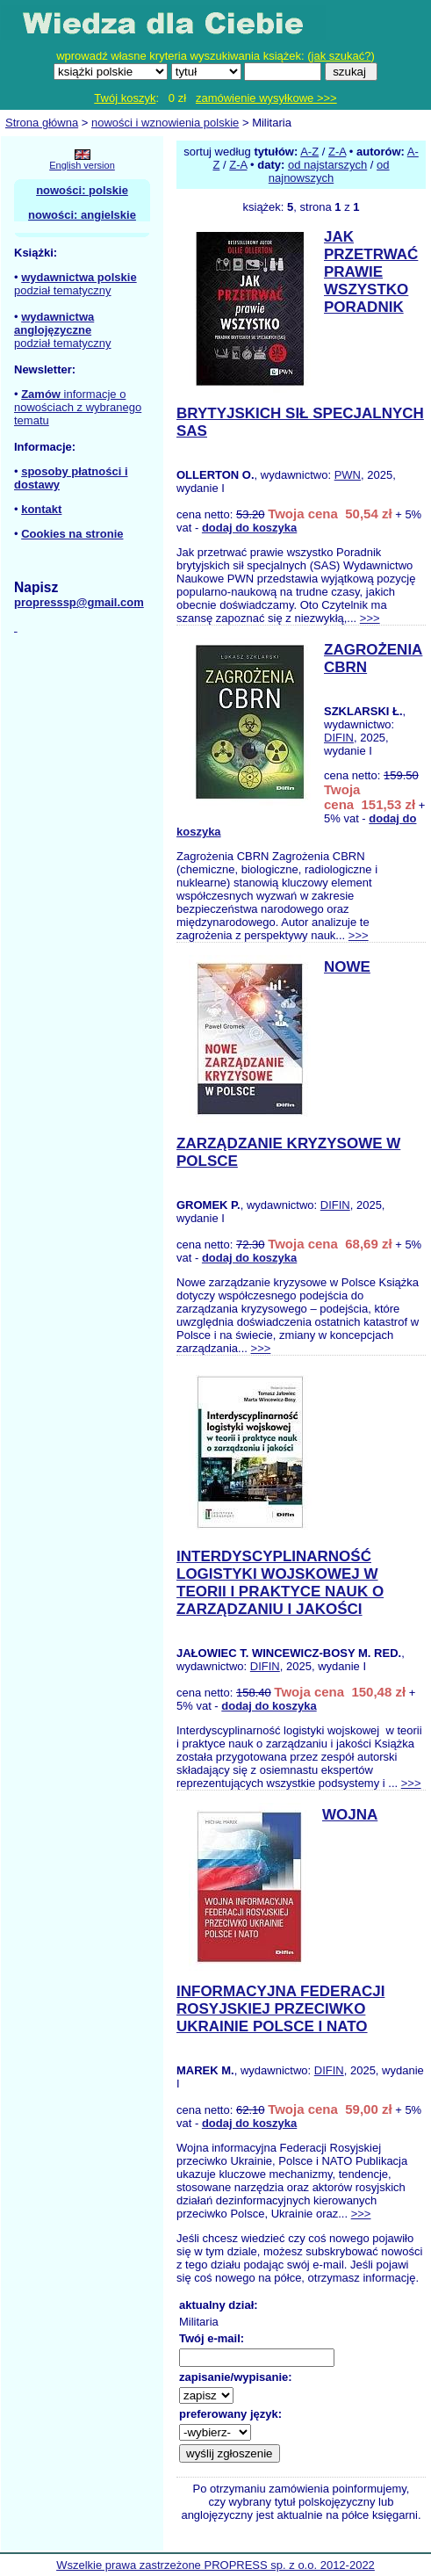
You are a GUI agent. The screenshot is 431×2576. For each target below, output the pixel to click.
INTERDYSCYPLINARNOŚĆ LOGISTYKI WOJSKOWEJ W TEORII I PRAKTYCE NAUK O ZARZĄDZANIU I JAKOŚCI (280, 1582)
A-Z (309, 151)
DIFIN (339, 737)
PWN (347, 474)
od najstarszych (327, 164)
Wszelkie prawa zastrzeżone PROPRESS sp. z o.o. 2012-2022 (215, 2565)
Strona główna (41, 122)
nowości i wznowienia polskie (165, 122)
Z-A (337, 151)
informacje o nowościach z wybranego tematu (77, 407)
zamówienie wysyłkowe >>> (266, 98)
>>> (370, 618)
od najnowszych (329, 171)
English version (82, 165)
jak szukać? (341, 55)
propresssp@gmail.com (79, 602)
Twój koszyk (124, 98)
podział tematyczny (62, 290)
